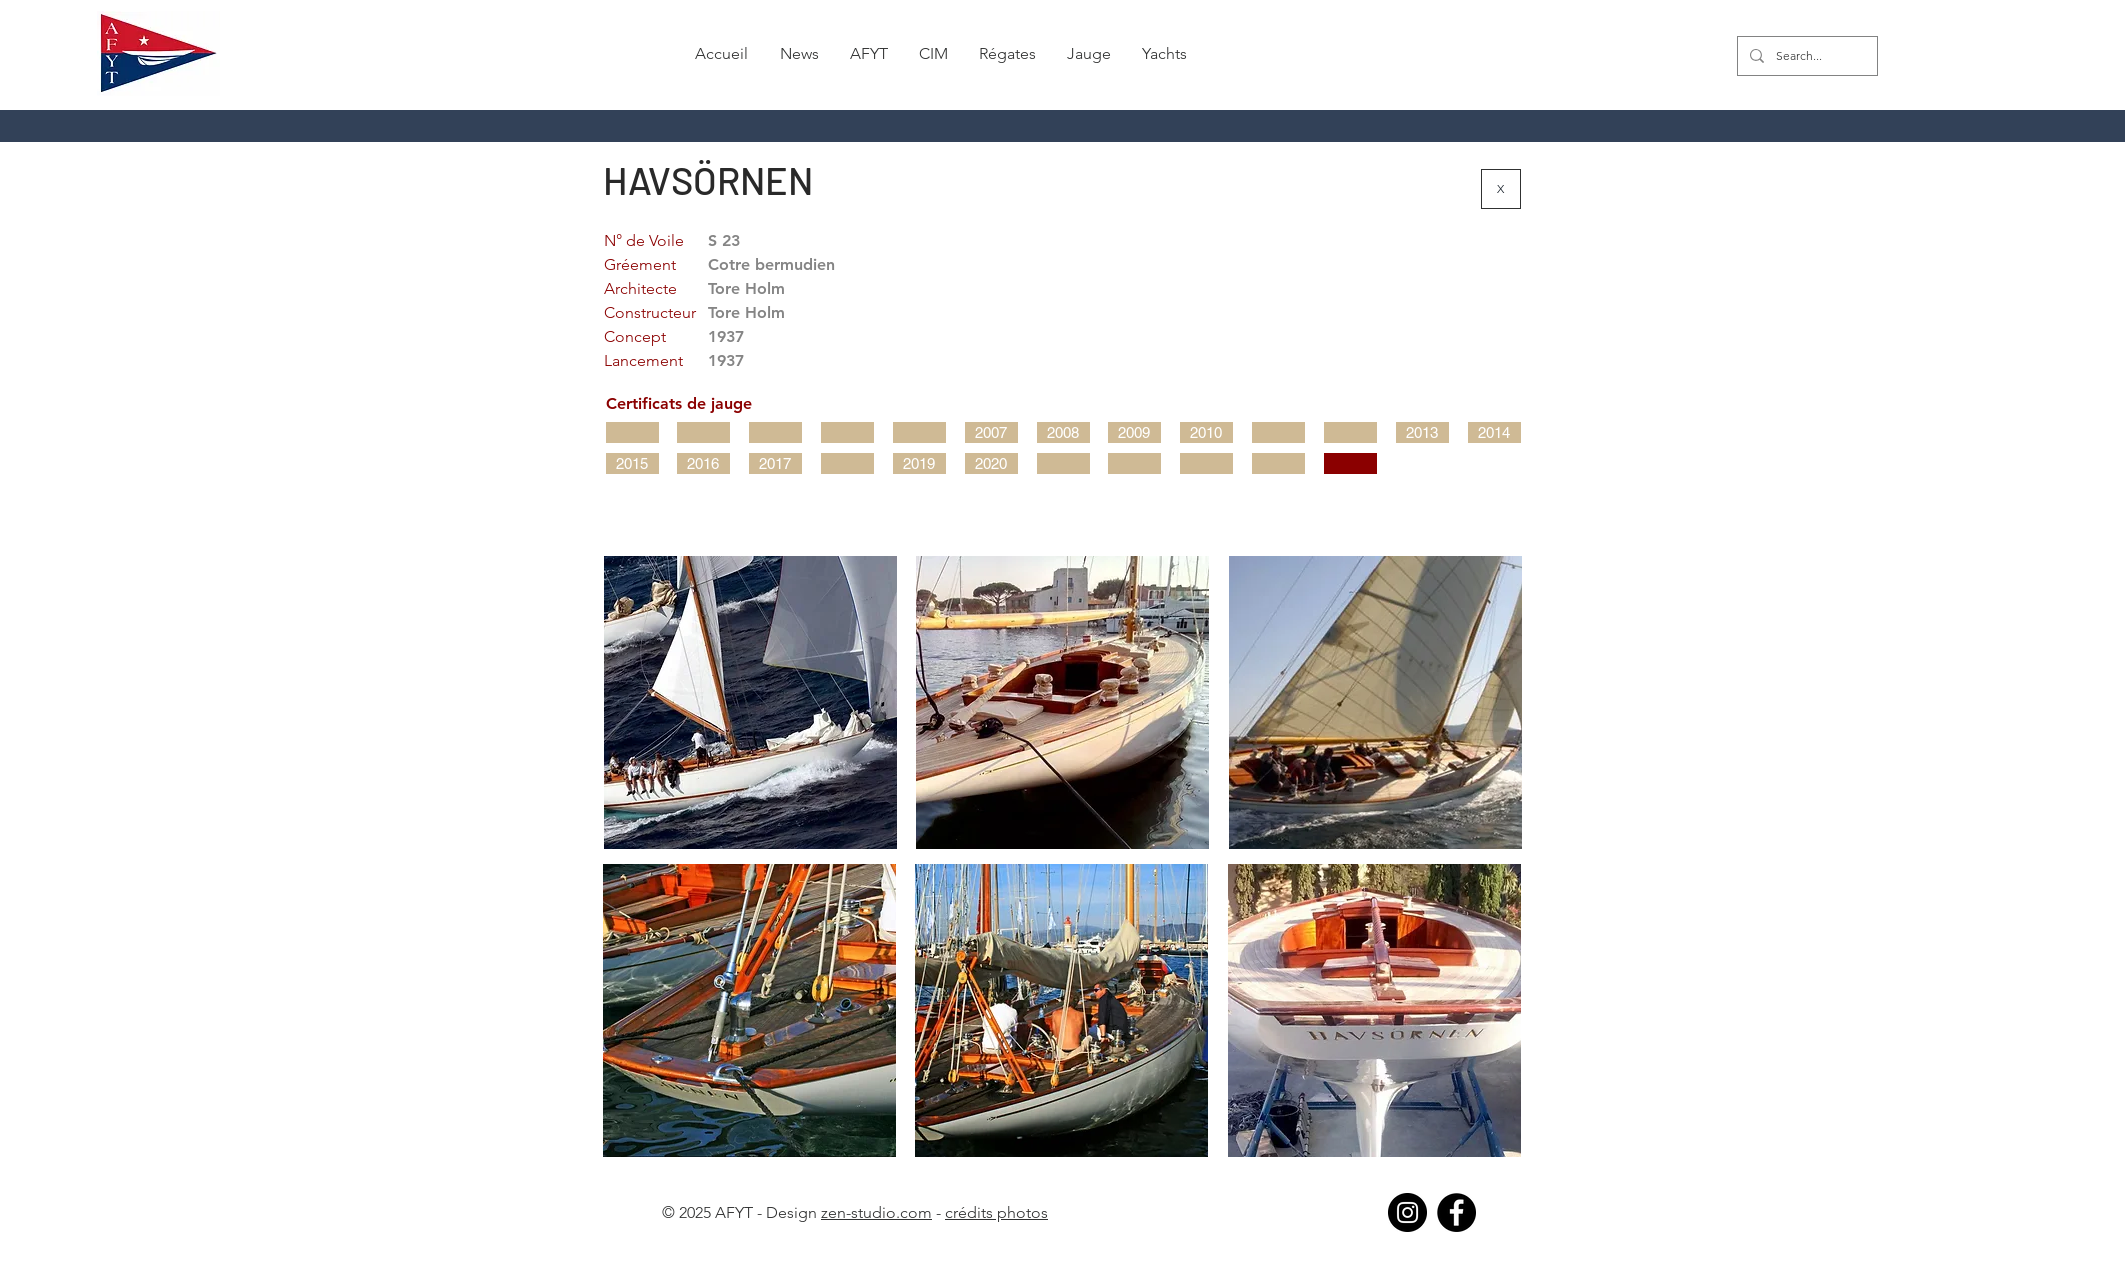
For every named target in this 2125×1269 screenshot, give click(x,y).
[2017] (775, 463)
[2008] (1063, 432)
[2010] (1206, 432)
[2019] (919, 463)
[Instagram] (1407, 1212)
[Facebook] (1456, 1212)
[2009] (1134, 432)
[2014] (1494, 432)
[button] (799, 54)
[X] (1501, 189)
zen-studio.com (876, 1212)
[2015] (632, 463)
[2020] (991, 463)
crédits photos (996, 1212)
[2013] (1422, 432)
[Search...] (1805, 56)
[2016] (703, 463)
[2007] (991, 432)
